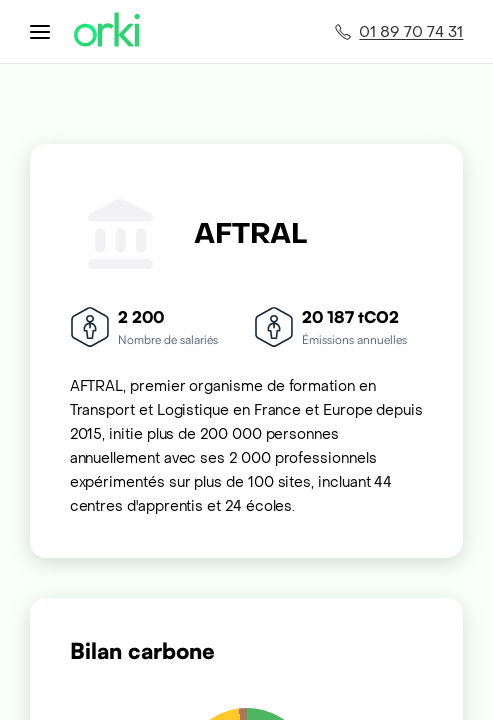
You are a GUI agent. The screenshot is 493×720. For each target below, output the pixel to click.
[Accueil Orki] (107, 31)
